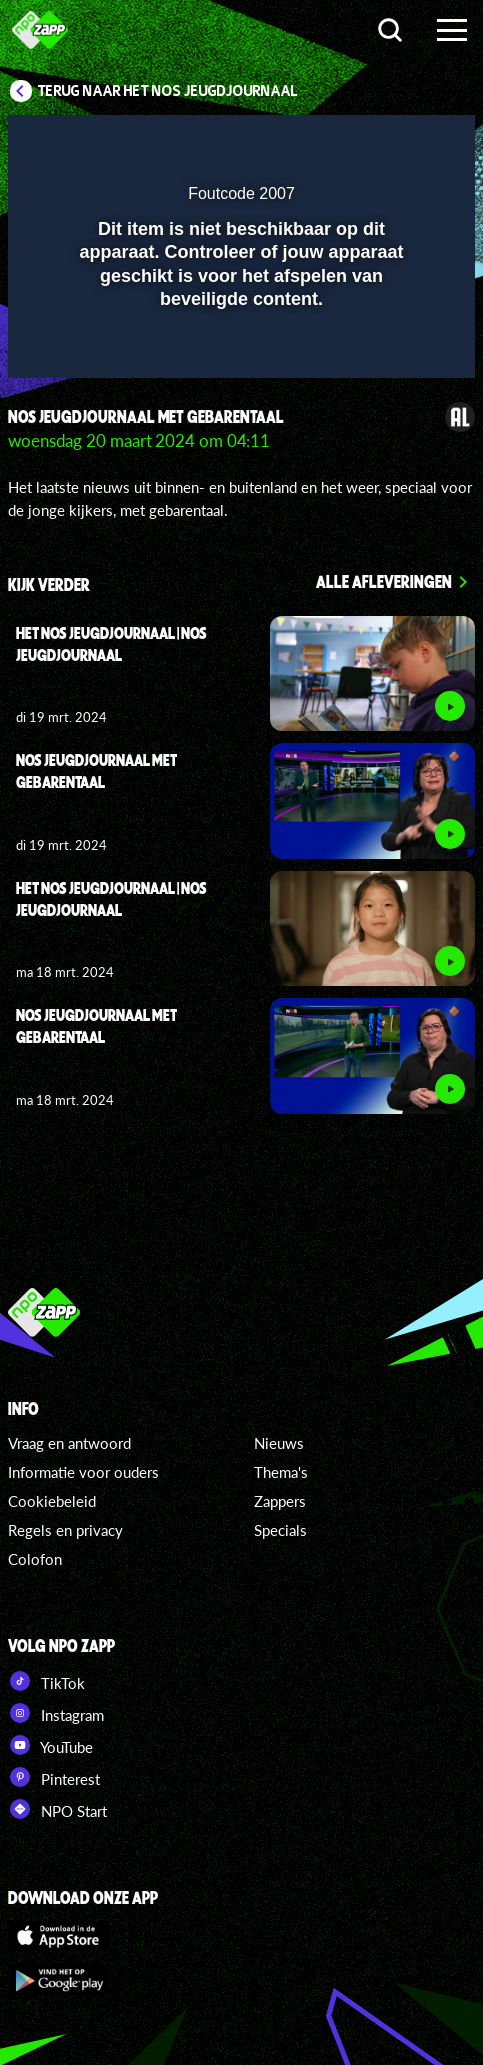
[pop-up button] (368, 143)
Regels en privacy (65, 1530)
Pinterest (54, 1777)
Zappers (280, 1501)
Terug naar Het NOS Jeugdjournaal (168, 91)
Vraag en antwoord (69, 1443)
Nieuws (279, 1443)
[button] (408, 143)
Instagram (56, 1713)
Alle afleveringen (384, 581)
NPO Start (57, 1809)
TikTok (46, 1681)
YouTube (50, 1745)
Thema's (281, 1472)
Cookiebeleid (52, 1501)
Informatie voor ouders (83, 1472)
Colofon (35, 1559)
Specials (280, 1530)
